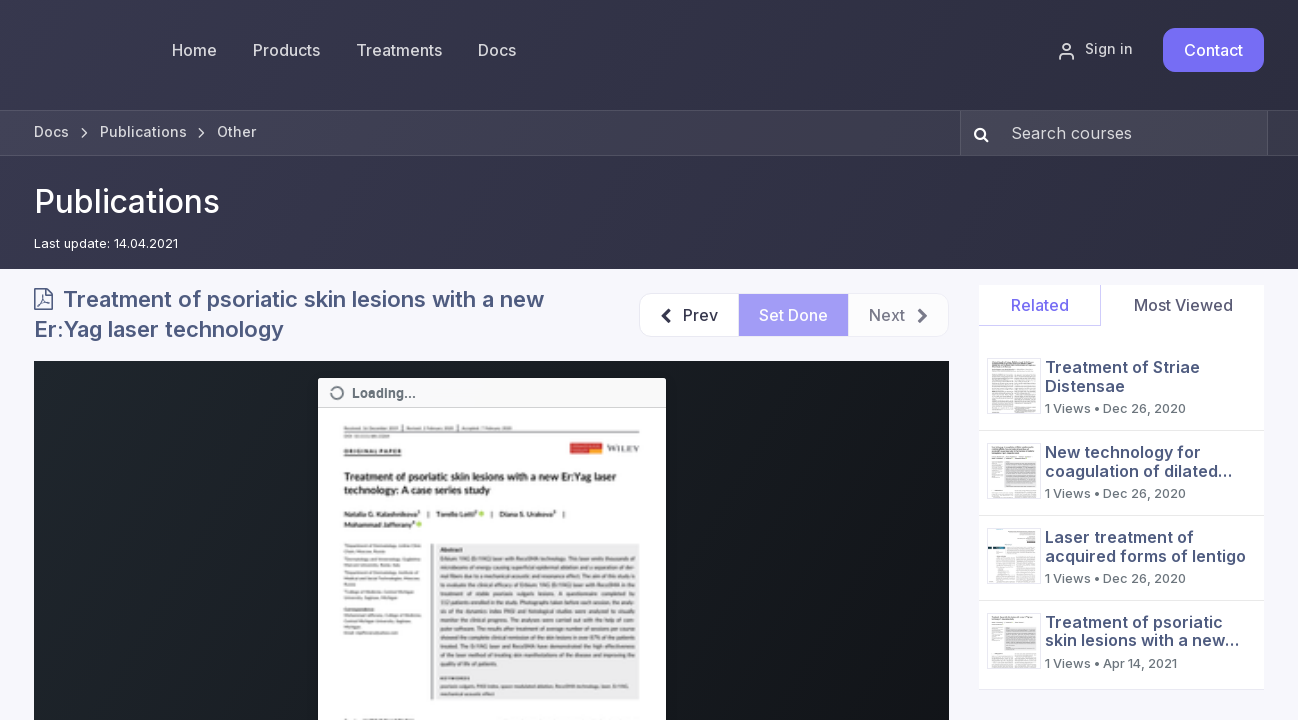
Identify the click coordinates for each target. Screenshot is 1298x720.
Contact (1213, 50)
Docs (51, 131)
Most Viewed (1183, 305)
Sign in (1095, 50)
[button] (689, 315)
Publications (127, 201)
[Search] (977, 133)
